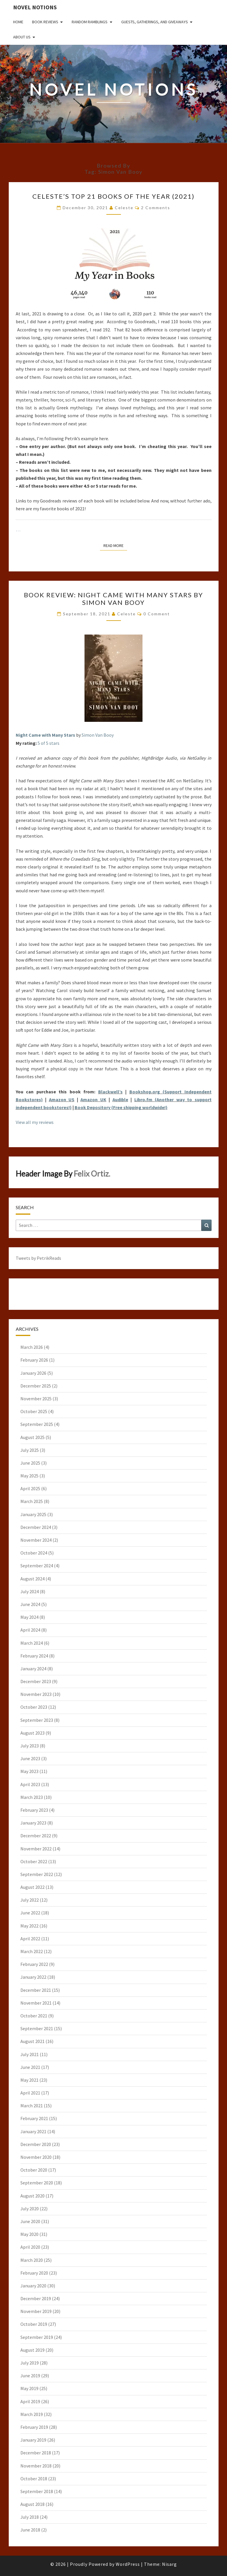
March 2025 (31, 1501)
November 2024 (36, 1540)
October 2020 (33, 2170)
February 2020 (34, 2273)
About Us (22, 37)
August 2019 (32, 2350)
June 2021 (30, 2067)
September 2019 (36, 2337)
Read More (115, 545)
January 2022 (33, 1977)
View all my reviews (35, 1122)
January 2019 (33, 2440)
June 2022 (30, 1913)
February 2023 (34, 1810)
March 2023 (31, 1797)
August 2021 (32, 2041)
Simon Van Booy (98, 735)
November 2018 (36, 2466)
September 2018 (36, 2491)
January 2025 (33, 1514)
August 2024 (32, 1579)
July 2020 (29, 2208)
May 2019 (29, 2388)
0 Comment (156, 613)
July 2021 (29, 2054)
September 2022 (36, 1874)
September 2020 (36, 2183)
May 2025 (29, 1476)
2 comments (155, 207)
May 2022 (29, 1926)
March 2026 (31, 1347)
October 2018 (33, 2478)
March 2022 (31, 1951)
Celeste (124, 207)
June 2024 (30, 1604)
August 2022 (32, 1887)
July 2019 (29, 2363)
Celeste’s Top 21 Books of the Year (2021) (113, 196)
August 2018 (32, 2504)
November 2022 (36, 1849)
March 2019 (31, 2414)
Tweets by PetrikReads (38, 1258)
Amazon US (62, 1099)
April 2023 (30, 1784)
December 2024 (35, 1527)
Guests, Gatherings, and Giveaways (154, 21)
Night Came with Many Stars (45, 735)
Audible (120, 1099)
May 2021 (29, 2080)
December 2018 (35, 2453)
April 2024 (30, 1630)
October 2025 (33, 1411)
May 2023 (29, 1771)
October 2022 (33, 1861)
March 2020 (31, 2260)
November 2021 (36, 2003)
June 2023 (30, 1758)
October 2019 (33, 2324)
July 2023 (29, 1746)
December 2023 (35, 1681)
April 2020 (30, 2247)
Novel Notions (35, 7)
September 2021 (36, 2028)
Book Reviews (45, 21)
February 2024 (34, 1656)
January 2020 (33, 2286)
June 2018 (30, 2530)
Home (18, 21)
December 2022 (35, 1835)
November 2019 (36, 2311)
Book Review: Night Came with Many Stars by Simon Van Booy (113, 598)
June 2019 (30, 2375)
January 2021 (33, 2131)
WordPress (128, 2564)
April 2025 (30, 1488)
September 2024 (36, 1565)
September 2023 (36, 1720)
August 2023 (32, 1733)
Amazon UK (93, 1099)
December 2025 (35, 1386)
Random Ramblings (90, 21)
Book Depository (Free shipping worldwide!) (121, 1107)
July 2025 (29, 1450)
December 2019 (35, 2298)
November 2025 (36, 1398)
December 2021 (35, 1990)
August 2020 (32, 2196)
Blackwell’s (110, 1092)
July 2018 (29, 2517)
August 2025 (32, 1437)
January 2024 (33, 1668)
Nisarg (169, 2564)
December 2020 (35, 2144)
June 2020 (30, 2221)
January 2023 (33, 1823)
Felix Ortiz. (92, 1173)
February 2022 (34, 1964)
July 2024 (29, 1591)
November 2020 (36, 2157)
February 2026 (34, 1360)
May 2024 (29, 1617)
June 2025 (30, 1463)
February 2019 (34, 2427)
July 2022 (29, 1900)
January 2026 (33, 1373)
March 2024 (31, 1643)
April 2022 (30, 1938)
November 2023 (36, 1694)
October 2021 (33, 2016)
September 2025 (36, 1424)
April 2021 (30, 2093)
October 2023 (33, 1707)
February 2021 (34, 2118)
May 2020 (29, 2234)
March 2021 (31, 2105)
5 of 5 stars (48, 743)
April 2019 (30, 2401)
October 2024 (33, 1553)
